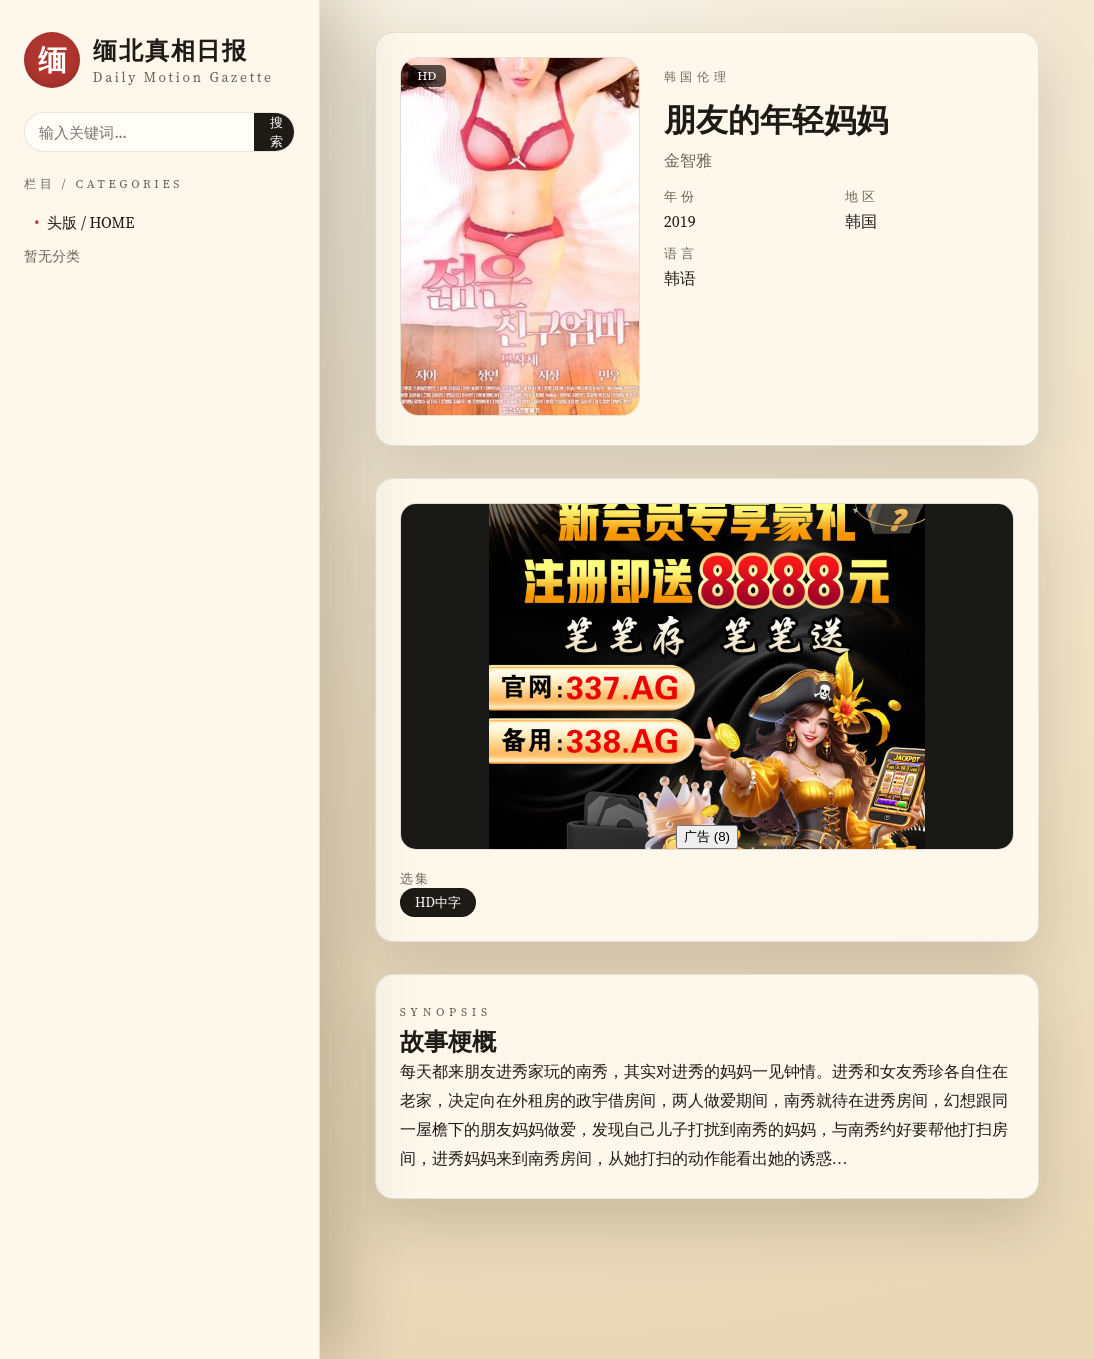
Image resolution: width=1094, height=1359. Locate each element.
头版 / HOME (90, 222)
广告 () (707, 836)
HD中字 (438, 902)
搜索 (276, 131)
